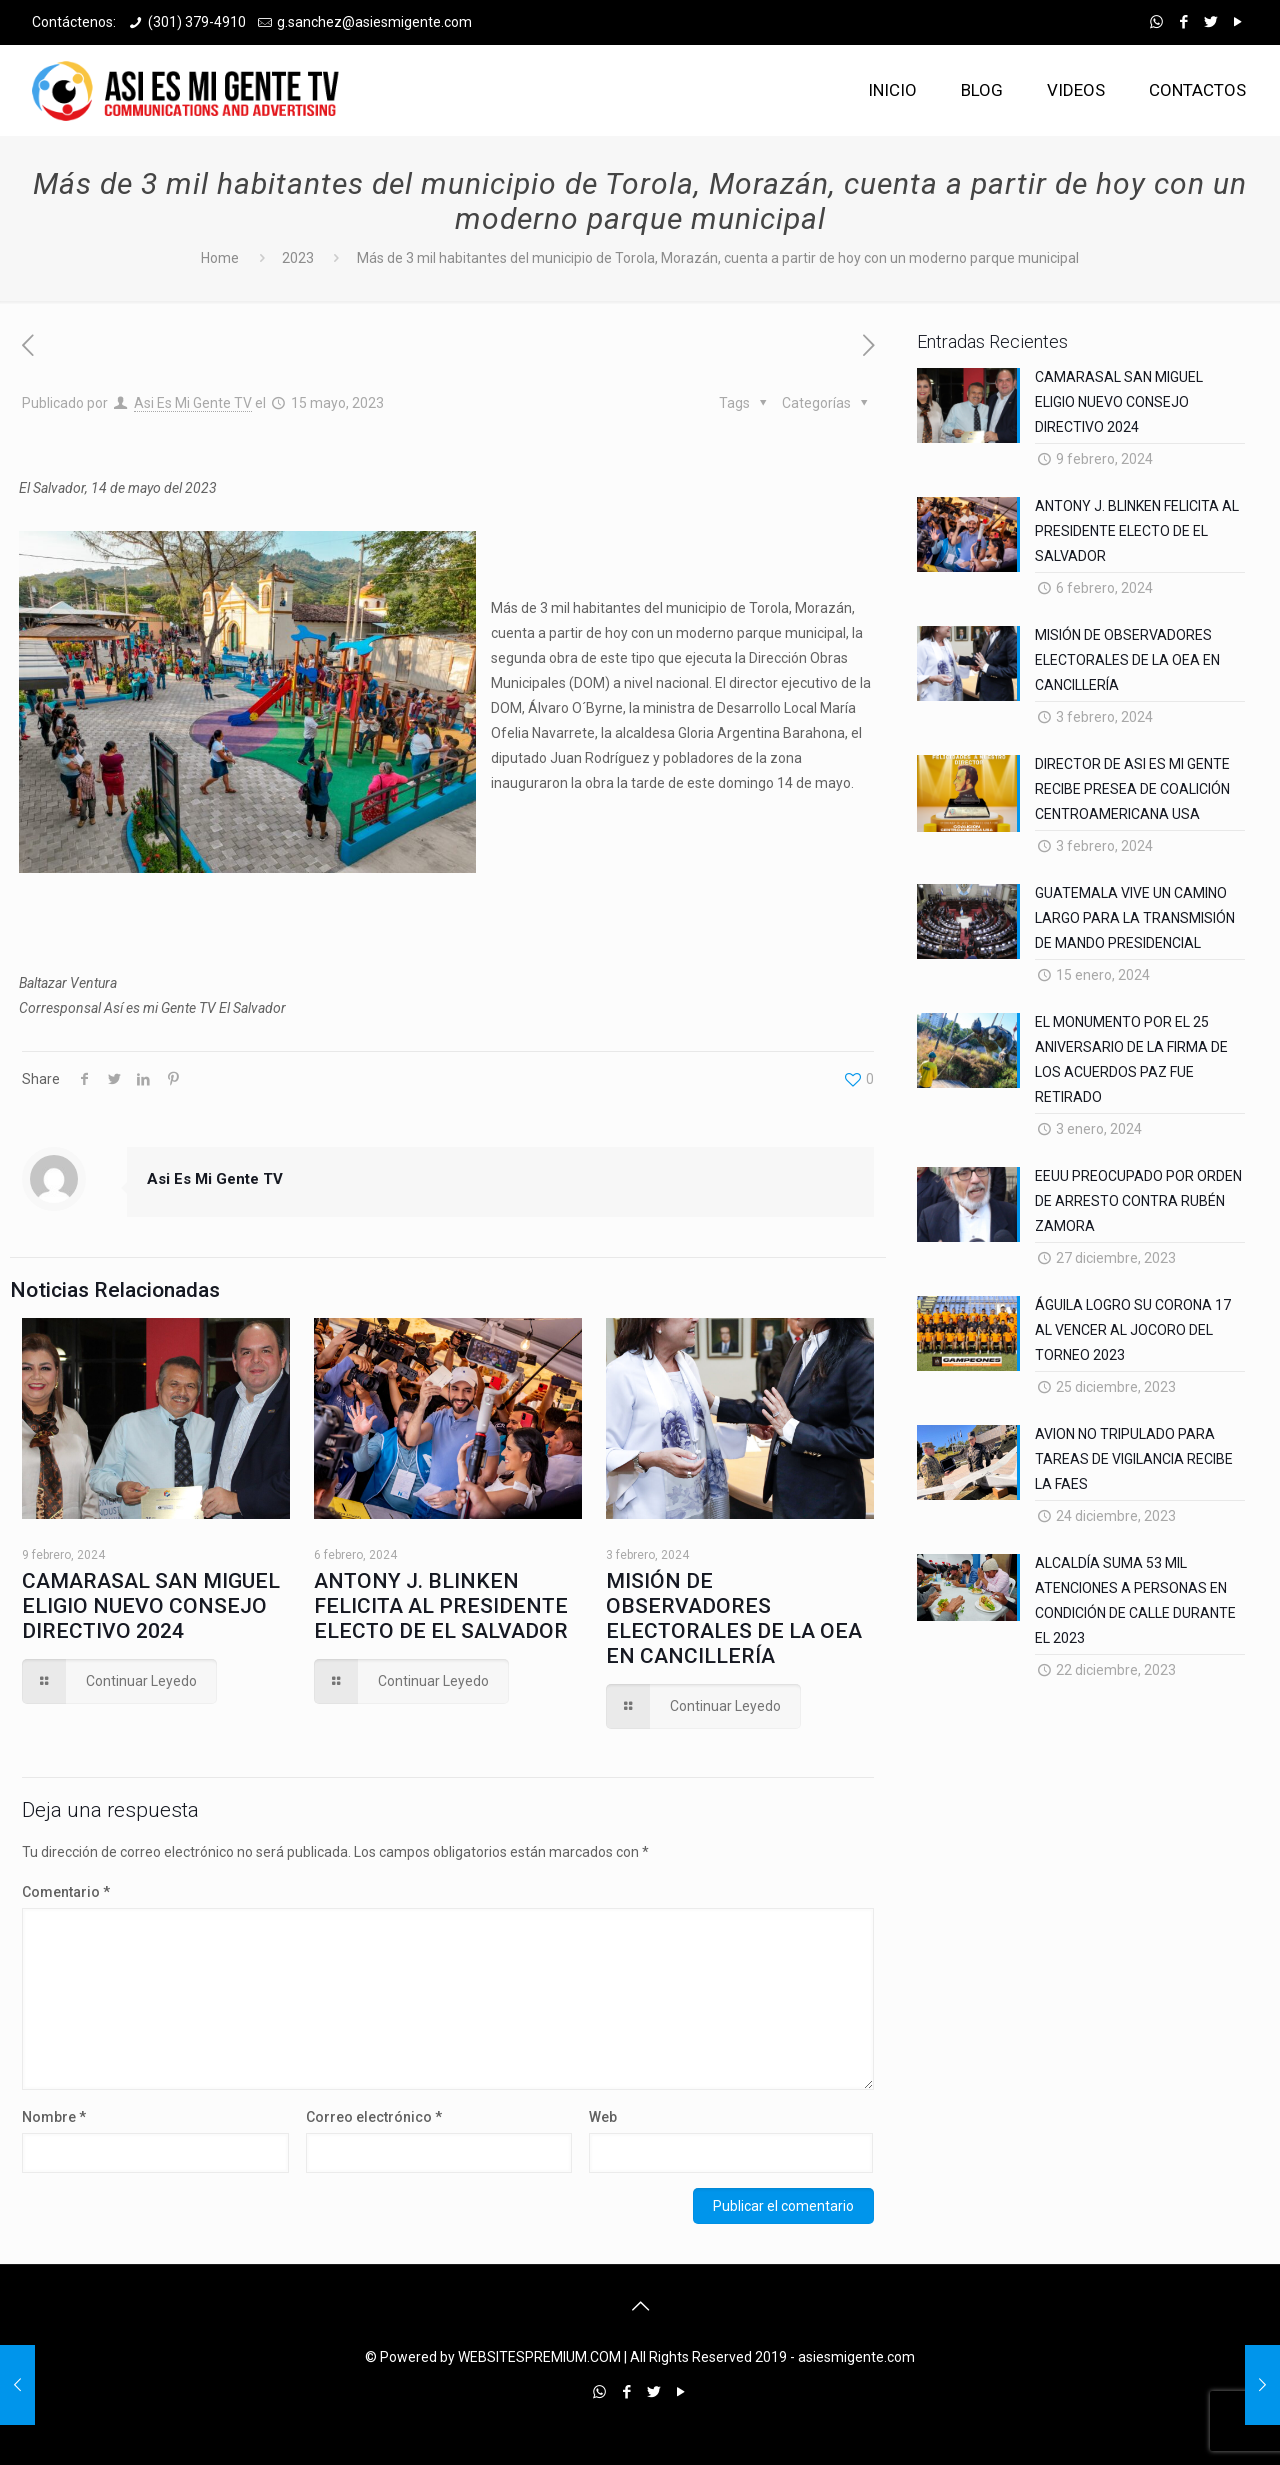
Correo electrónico (374, 2117)
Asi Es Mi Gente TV (193, 403)
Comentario (66, 1892)
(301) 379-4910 (197, 22)
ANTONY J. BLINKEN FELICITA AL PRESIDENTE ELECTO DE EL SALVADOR (441, 1606)
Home (220, 258)
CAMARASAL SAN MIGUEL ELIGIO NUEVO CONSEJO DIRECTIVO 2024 (151, 1606)
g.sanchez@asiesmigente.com (374, 22)
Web (603, 2117)
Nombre (54, 2117)
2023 (298, 258)
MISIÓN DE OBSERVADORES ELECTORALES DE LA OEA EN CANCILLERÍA (734, 1618)
